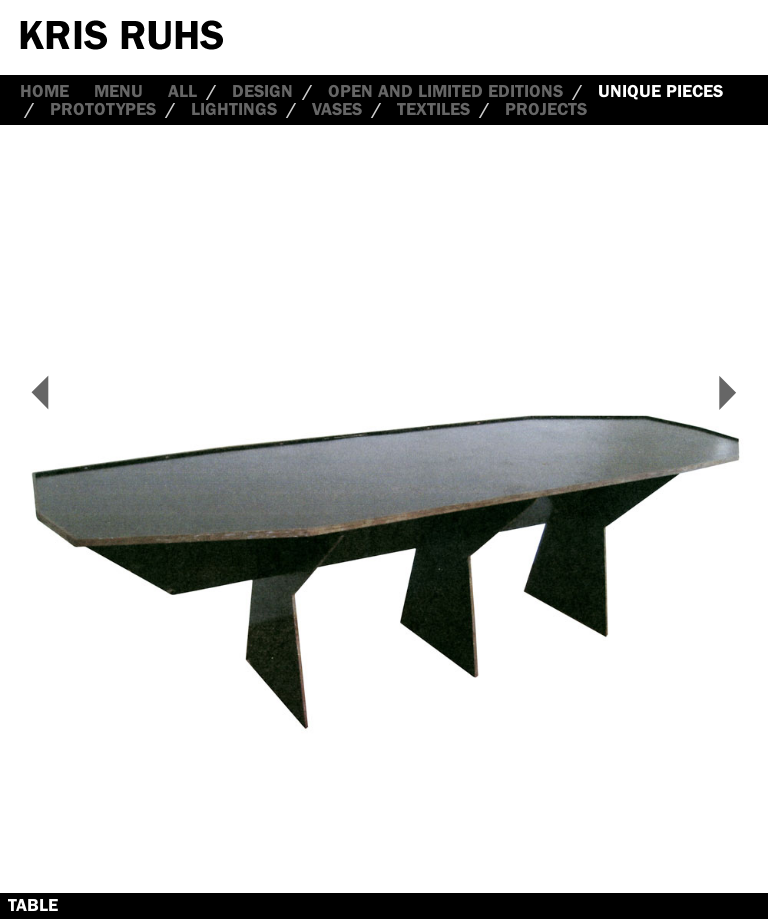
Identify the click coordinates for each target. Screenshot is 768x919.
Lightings (234, 109)
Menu (118, 91)
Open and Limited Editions (445, 91)
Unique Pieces (660, 91)
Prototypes (103, 109)
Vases (337, 109)
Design (262, 91)
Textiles (433, 109)
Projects (546, 109)
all (182, 91)
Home (44, 91)
